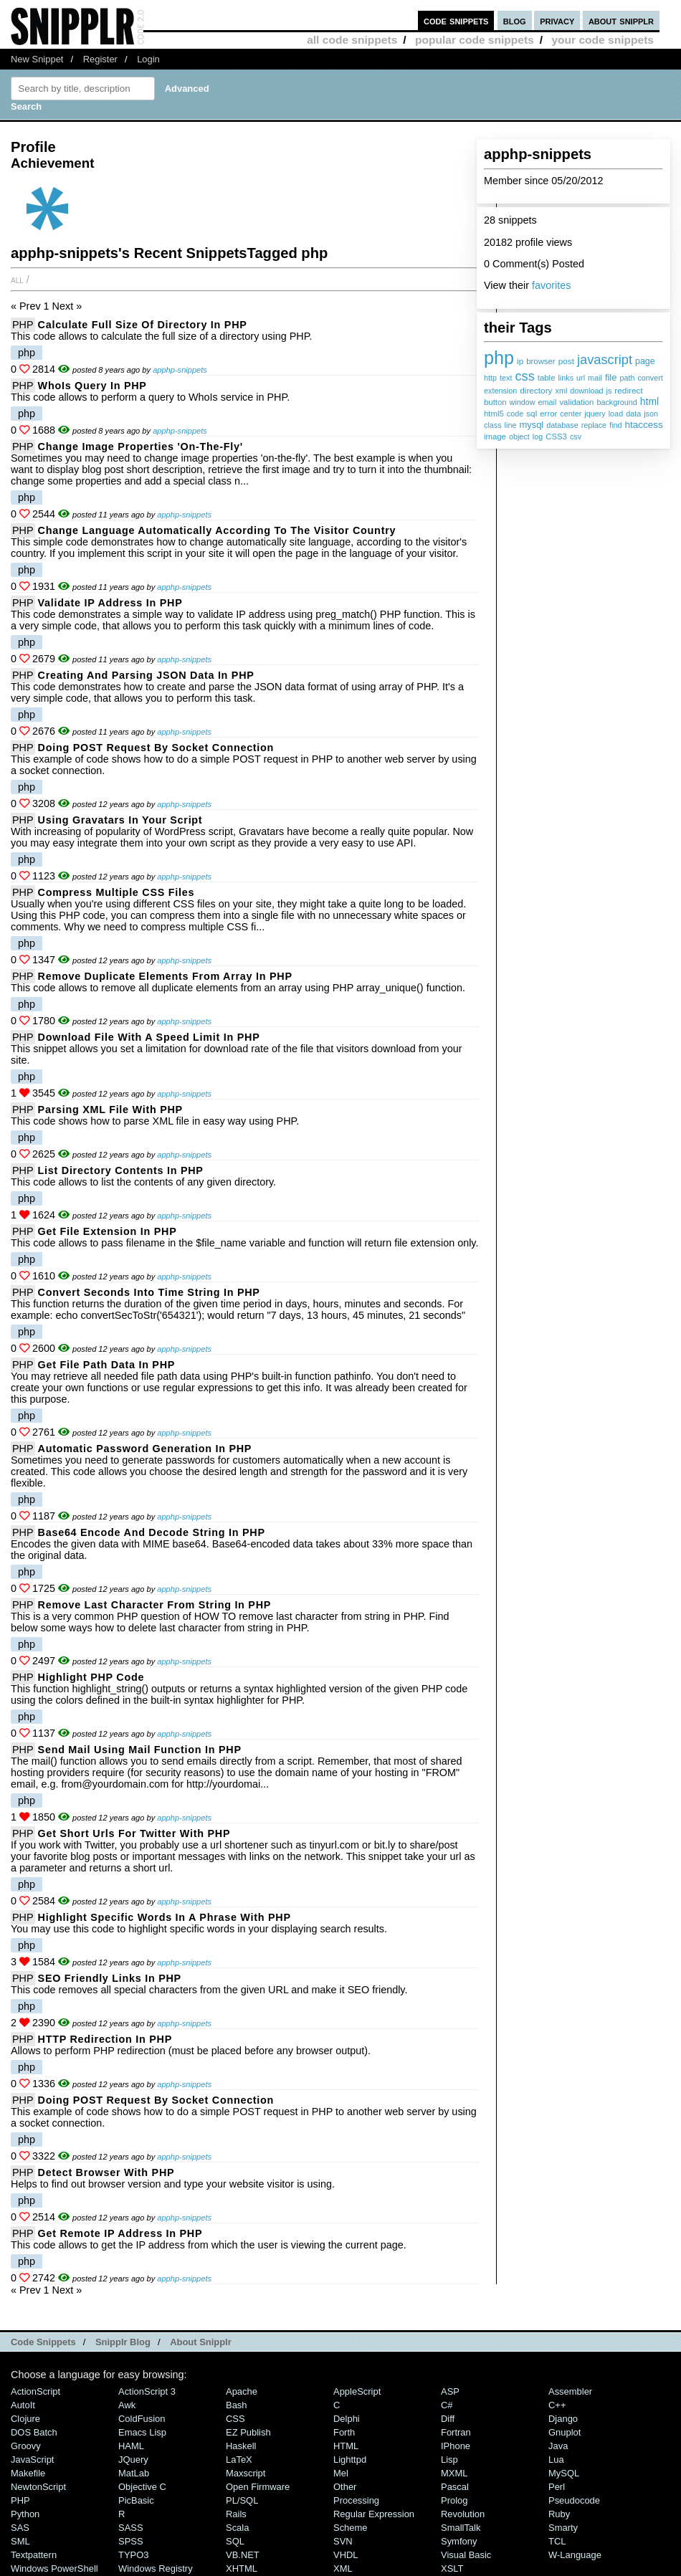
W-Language (574, 2554)
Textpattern (34, 2554)
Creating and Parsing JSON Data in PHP (146, 675)
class (493, 425)
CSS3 (556, 436)
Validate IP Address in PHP (110, 603)
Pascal (455, 2486)
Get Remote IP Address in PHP (120, 2233)
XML (343, 2568)
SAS (20, 2527)
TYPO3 (133, 2554)
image (495, 436)
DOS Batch (34, 2432)
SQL (235, 2541)
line (511, 425)
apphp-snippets (180, 370)
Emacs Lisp (142, 2432)
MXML (454, 2473)
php (499, 358)
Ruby (559, 2514)
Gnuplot (564, 2432)
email (547, 402)
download (586, 390)
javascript (604, 359)
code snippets (456, 20)
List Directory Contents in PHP (121, 1170)
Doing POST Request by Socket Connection (156, 747)
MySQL (563, 2473)
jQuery (133, 2459)
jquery (594, 413)
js (609, 390)
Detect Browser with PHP (106, 2172)
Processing (356, 2500)
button (495, 402)
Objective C (142, 2486)
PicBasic (136, 2500)
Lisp (449, 2459)
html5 (494, 413)
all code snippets (352, 40)
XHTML (241, 2568)
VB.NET (242, 2554)
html (649, 401)
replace (593, 425)
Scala (237, 2527)
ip (520, 361)
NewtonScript (38, 2486)
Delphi (346, 2418)
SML (20, 2541)
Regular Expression (373, 2514)
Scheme (350, 2527)
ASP (450, 2391)
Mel (340, 2473)
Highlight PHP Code (91, 1677)
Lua (556, 2459)
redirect (628, 391)
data (633, 413)
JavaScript (32, 2459)
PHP (23, 324)
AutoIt (23, 2405)
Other (344, 2486)
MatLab (133, 2473)
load (616, 413)
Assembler (570, 2391)
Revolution (463, 2514)
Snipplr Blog (123, 2342)
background (616, 402)
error (548, 413)
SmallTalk (460, 2527)
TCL (557, 2541)
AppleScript (357, 2391)
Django (563, 2418)
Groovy (26, 2446)
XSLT (452, 2568)
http (490, 377)
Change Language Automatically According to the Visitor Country (217, 530)
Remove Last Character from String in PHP (154, 1605)
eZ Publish (248, 2432)
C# (447, 2405)
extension (500, 390)
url (580, 377)
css (524, 375)
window (522, 402)
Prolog (454, 2500)
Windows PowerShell (54, 2568)
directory (536, 391)
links (565, 377)
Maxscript (245, 2473)
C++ (557, 2405)
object (519, 436)
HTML (345, 2446)
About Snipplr (201, 2342)
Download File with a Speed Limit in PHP (149, 1037)
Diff (447, 2418)
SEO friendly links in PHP (109, 1978)
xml (561, 390)
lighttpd (349, 2459)
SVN (343, 2541)
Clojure (25, 2418)
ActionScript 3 (147, 2391)
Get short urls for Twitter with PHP (134, 1833)
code (515, 413)
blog (514, 20)
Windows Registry (155, 2568)
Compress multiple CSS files (116, 892)
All (17, 279)
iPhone (455, 2446)
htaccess (644, 424)
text (506, 377)
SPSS (130, 2541)
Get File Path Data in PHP (107, 1364)
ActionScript (35, 2391)
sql (531, 414)
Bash (236, 2405)
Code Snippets (43, 2342)
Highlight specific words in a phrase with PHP (164, 1917)
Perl (556, 2486)
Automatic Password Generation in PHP (145, 1448)
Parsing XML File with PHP (110, 1109)
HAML (131, 2446)
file (611, 377)
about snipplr (621, 20)
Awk (126, 2405)
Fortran (456, 2432)
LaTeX (239, 2459)
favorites (551, 285)
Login (148, 59)
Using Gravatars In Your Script (120, 820)
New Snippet (37, 59)
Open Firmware (258, 2486)
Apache (241, 2391)
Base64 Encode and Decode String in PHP (151, 1532)
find (615, 425)
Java (558, 2446)
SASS (130, 2527)
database (562, 425)
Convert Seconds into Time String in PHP (149, 1292)
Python (25, 2514)
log (538, 436)
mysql (531, 424)
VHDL (345, 2554)
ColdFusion (142, 2418)
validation (576, 402)
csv (575, 436)
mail (595, 377)
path (626, 377)
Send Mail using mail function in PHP (140, 1749)
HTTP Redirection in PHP (105, 2039)
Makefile (28, 2473)
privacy (557, 20)
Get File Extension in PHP (107, 1231)
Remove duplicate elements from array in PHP (165, 976)
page (645, 361)
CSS (235, 2418)
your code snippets (602, 40)
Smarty (563, 2527)
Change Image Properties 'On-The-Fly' (140, 446)
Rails (236, 2514)
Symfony (459, 2541)
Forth (344, 2432)
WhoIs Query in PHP (92, 385)
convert (649, 377)
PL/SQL (242, 2500)
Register (100, 59)
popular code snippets (474, 40)
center (570, 413)
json (651, 413)
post (566, 361)
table (547, 377)
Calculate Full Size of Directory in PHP (142, 324)
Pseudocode (574, 2500)
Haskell (241, 2446)
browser (540, 361)
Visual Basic (466, 2554)
